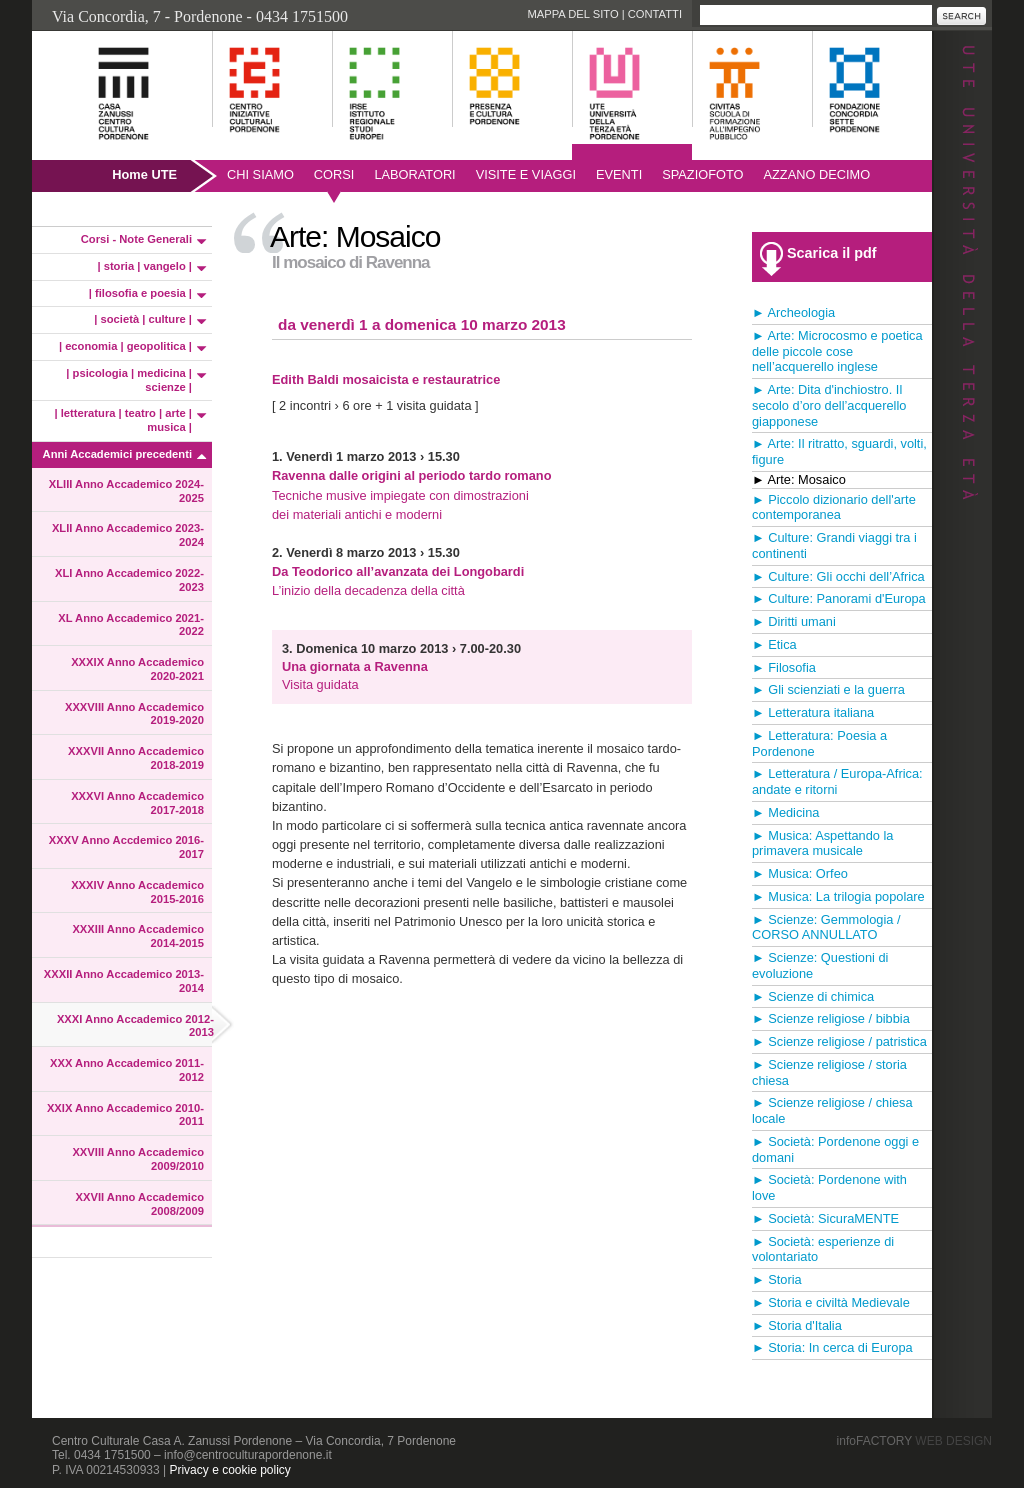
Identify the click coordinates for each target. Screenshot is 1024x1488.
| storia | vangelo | (144, 266)
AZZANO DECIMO (817, 174)
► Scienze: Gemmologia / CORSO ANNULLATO (826, 927)
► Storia (777, 1279)
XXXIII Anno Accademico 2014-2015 (138, 936)
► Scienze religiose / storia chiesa (829, 1072)
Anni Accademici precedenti (117, 454)
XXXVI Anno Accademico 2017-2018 (137, 803)
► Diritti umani (794, 621)
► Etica (774, 644)
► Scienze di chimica (813, 996)
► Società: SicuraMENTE (825, 1218)
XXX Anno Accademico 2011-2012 (127, 1070)
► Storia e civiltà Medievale (831, 1302)
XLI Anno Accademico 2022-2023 (129, 580)
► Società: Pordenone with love (829, 1187)
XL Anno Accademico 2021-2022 (131, 625)
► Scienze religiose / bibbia (831, 1018)
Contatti (655, 14)
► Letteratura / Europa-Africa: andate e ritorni (837, 781)
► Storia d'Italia (797, 1325)
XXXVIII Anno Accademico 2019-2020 (134, 714)
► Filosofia (784, 667)
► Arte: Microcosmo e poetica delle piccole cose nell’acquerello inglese (837, 351)
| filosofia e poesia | (140, 293)
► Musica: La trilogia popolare (838, 896)
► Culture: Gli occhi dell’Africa (838, 576)
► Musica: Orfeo (800, 873)
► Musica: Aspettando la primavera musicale (822, 843)
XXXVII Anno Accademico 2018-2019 (136, 758)
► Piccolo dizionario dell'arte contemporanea (834, 507)
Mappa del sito (572, 14)
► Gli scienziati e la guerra (828, 689)
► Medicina (785, 812)
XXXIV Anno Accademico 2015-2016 (137, 892)
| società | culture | (143, 319)
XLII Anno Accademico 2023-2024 (128, 535)
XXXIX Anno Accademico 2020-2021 (137, 669)
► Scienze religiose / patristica (839, 1041)
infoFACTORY (914, 1441)
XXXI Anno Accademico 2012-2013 (135, 1026)
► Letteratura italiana (813, 712)
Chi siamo (260, 174)
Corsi (334, 174)
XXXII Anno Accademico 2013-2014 (124, 981)
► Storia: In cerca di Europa (832, 1347)
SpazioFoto (702, 174)
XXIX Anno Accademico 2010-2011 (125, 1115)
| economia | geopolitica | (125, 346)
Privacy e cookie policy (229, 1470)
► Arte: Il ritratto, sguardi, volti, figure (839, 451)
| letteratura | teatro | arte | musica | (124, 420)
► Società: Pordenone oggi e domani (835, 1149)
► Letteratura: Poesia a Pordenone (819, 743)
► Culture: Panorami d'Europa (839, 598)
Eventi (619, 174)
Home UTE (144, 174)
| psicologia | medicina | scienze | (129, 380)
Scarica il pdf (832, 253)
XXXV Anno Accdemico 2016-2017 (126, 847)
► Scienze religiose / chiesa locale (832, 1110)
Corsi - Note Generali (136, 239)
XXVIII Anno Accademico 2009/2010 (138, 1159)
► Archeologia (793, 312)
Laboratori (414, 174)
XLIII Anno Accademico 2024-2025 (126, 491)
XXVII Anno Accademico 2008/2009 (140, 1204)
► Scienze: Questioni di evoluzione (820, 965)
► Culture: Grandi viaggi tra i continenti (834, 545)
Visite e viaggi (526, 174)
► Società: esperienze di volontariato (823, 1249)
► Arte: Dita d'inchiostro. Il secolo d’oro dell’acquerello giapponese (829, 405)
